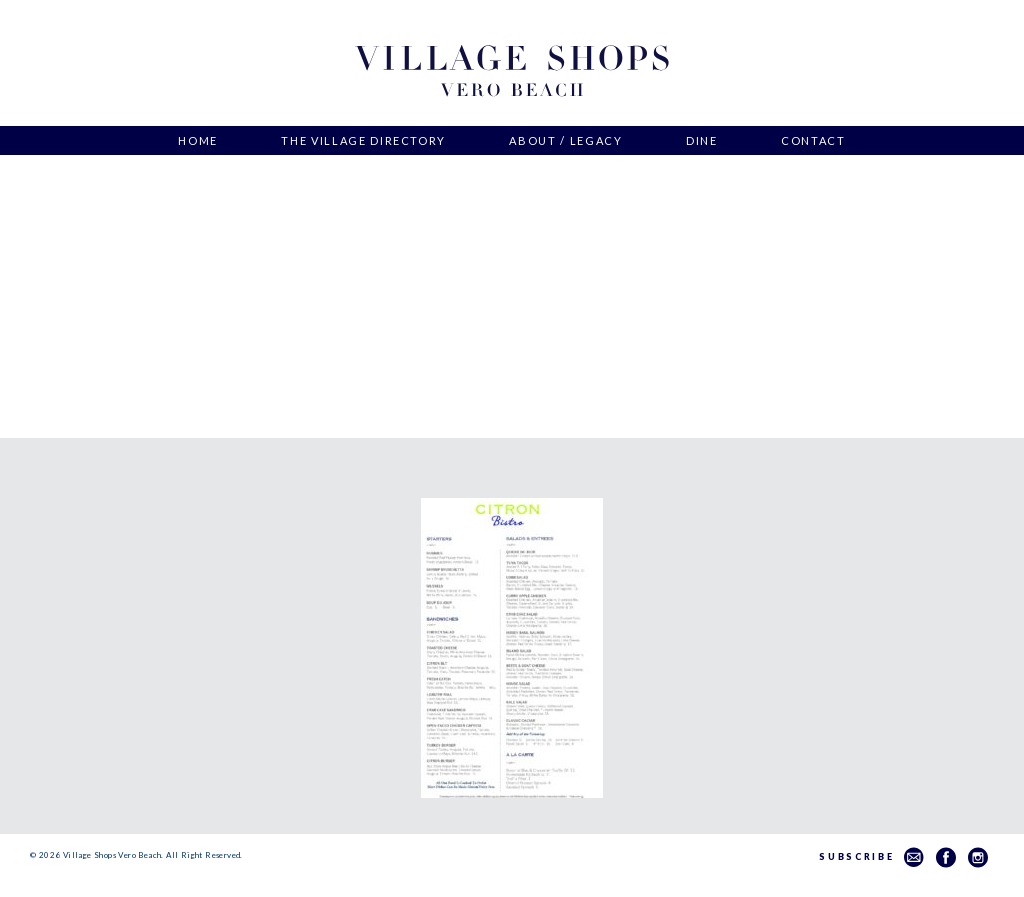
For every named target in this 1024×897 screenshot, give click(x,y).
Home (198, 140)
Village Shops (512, 71)
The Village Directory (363, 140)
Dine (702, 140)
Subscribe (871, 856)
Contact (813, 140)
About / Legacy (565, 140)
